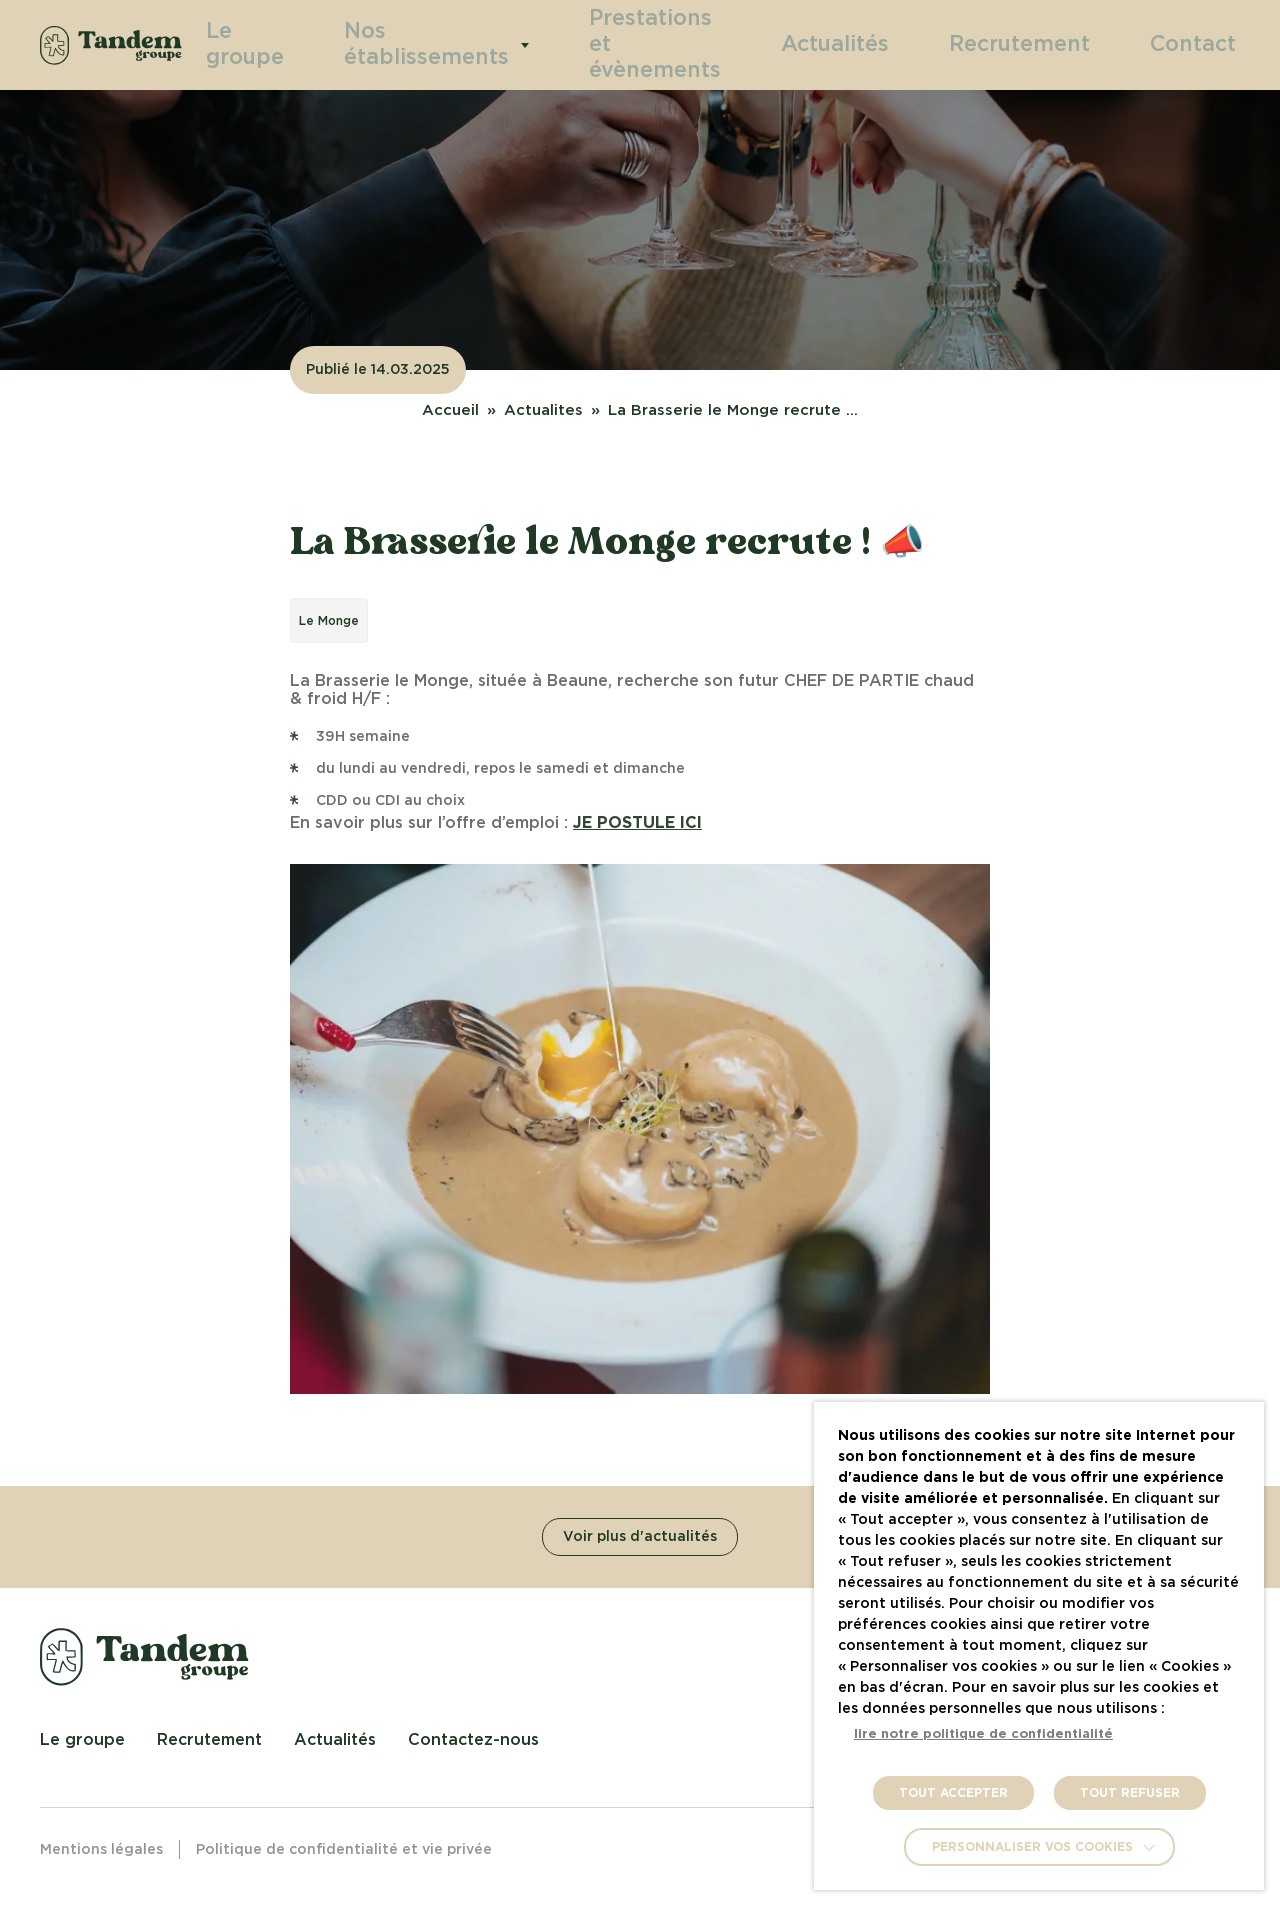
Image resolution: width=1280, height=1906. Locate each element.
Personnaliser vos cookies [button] (1032, 1847)
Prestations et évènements (673, 44)
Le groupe (305, 44)
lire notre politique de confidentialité (983, 1734)
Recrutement (1057, 44)
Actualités (904, 44)
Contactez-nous (473, 1740)
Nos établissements (467, 44)
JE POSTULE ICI (637, 823)
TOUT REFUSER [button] (1130, 1793)
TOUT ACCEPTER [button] (953, 1793)
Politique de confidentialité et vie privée (344, 1850)
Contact (1203, 44)
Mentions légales (101, 1850)
